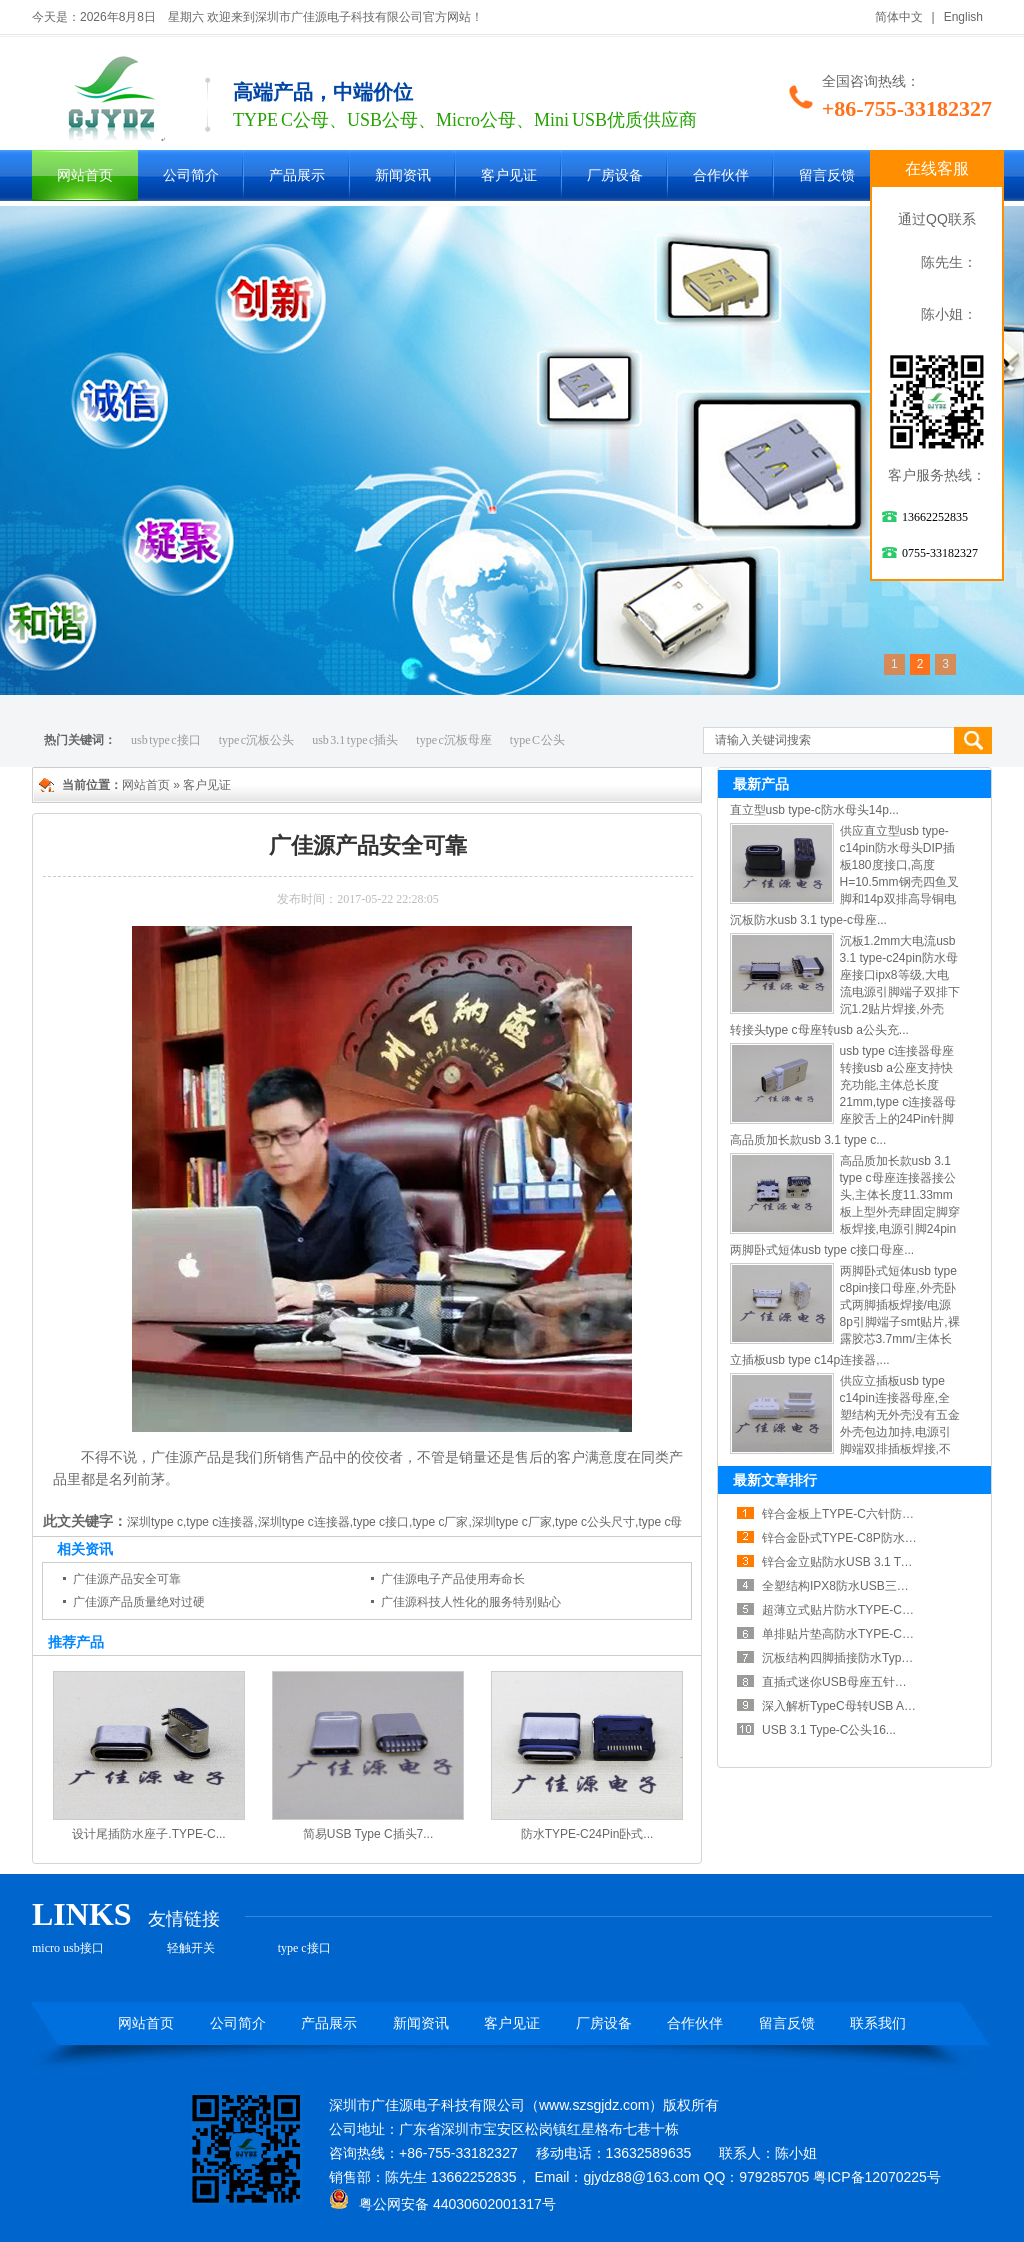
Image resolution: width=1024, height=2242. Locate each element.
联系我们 (878, 2023)
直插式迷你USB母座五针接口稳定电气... (869, 1682)
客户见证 (509, 175)
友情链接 (184, 1919)
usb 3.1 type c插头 (355, 740)
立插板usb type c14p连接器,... (810, 1360)
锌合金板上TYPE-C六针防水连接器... (861, 1514)
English (963, 17)
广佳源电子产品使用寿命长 (453, 1579)
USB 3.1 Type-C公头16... (829, 1730)
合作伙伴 (721, 175)
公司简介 (191, 175)
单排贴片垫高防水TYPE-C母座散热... (861, 1634)
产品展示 (297, 175)
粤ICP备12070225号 (877, 2177)
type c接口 (304, 1948)
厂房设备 (615, 175)
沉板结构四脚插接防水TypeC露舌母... (862, 1658)
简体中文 (899, 17)
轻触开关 (191, 1948)
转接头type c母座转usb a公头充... (819, 1030)
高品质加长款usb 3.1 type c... (808, 1140)
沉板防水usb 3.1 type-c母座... (808, 920)
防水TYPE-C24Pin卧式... (587, 1834)
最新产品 (761, 784)
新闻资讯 (403, 175)
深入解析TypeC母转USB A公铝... (850, 1706)
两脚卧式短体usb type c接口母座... (822, 1250)
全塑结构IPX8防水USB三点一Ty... (852, 1586)
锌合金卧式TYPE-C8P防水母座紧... (856, 1538)
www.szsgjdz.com (594, 2105)
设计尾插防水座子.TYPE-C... (148, 1834)
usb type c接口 (166, 740)
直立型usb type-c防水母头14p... (814, 810)
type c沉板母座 (454, 740)
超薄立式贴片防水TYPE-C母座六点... (861, 1610)
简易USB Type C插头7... (368, 1834)
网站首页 (85, 175)
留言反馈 (827, 175)
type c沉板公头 (257, 740)
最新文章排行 (775, 1480)
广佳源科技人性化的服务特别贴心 (471, 1602)
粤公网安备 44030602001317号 (442, 2204)
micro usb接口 (68, 1948)
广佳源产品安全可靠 (127, 1579)
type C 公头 (538, 740)
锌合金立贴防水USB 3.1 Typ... (842, 1562)
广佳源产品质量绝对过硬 (139, 1602)
